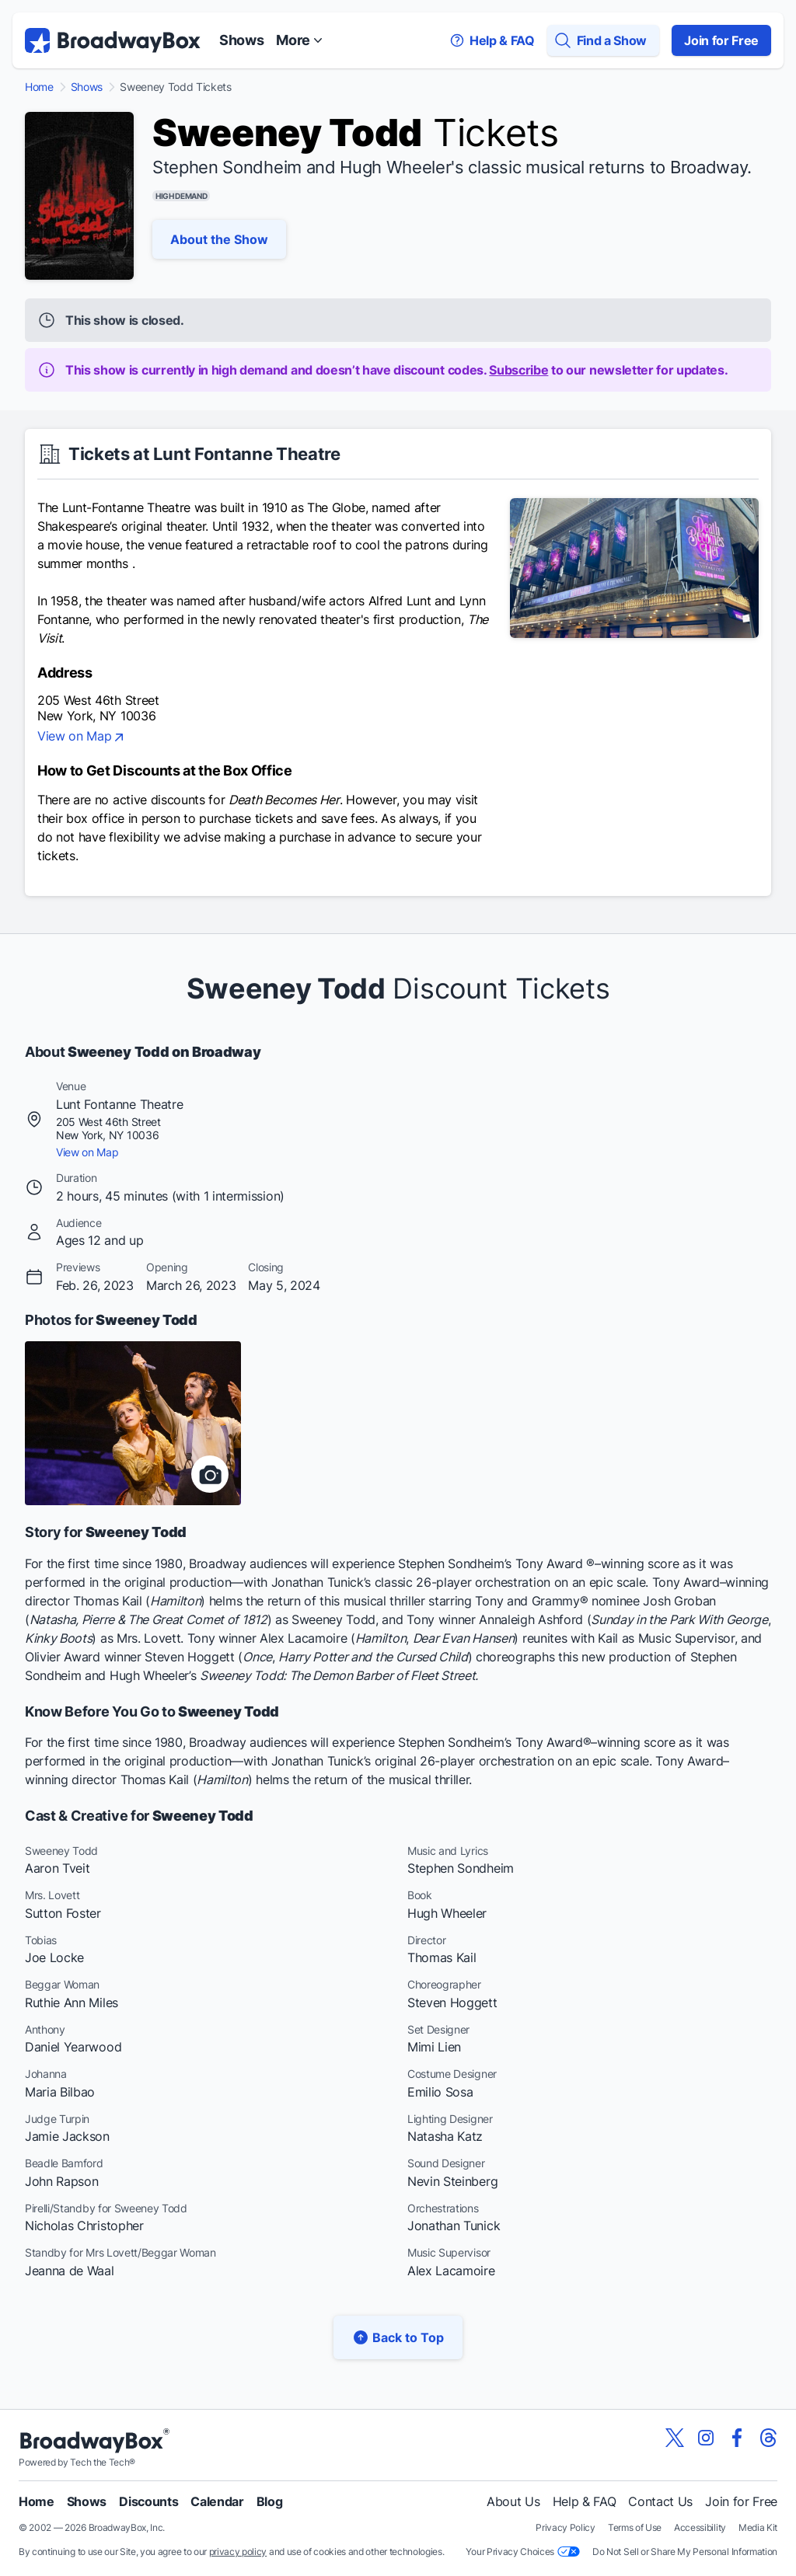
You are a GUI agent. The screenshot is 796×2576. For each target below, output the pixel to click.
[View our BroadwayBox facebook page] (737, 2437)
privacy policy (238, 2551)
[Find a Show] (603, 40)
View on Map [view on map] (82, 737)
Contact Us (660, 2501)
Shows (241, 40)
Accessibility (700, 2527)
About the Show (219, 239)
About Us (513, 2501)
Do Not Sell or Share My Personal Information (684, 2551)
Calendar (216, 2501)
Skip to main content (398, 0)
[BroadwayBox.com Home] (113, 40)
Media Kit (757, 2527)
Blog (270, 2501)
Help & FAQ (584, 2501)
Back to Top (398, 2337)
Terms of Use (635, 2527)
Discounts (148, 2501)
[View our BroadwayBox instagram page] (705, 2437)
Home (39, 87)
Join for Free (721, 40)
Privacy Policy (565, 2527)
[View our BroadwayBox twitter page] (674, 2437)
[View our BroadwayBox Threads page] (768, 2437)
